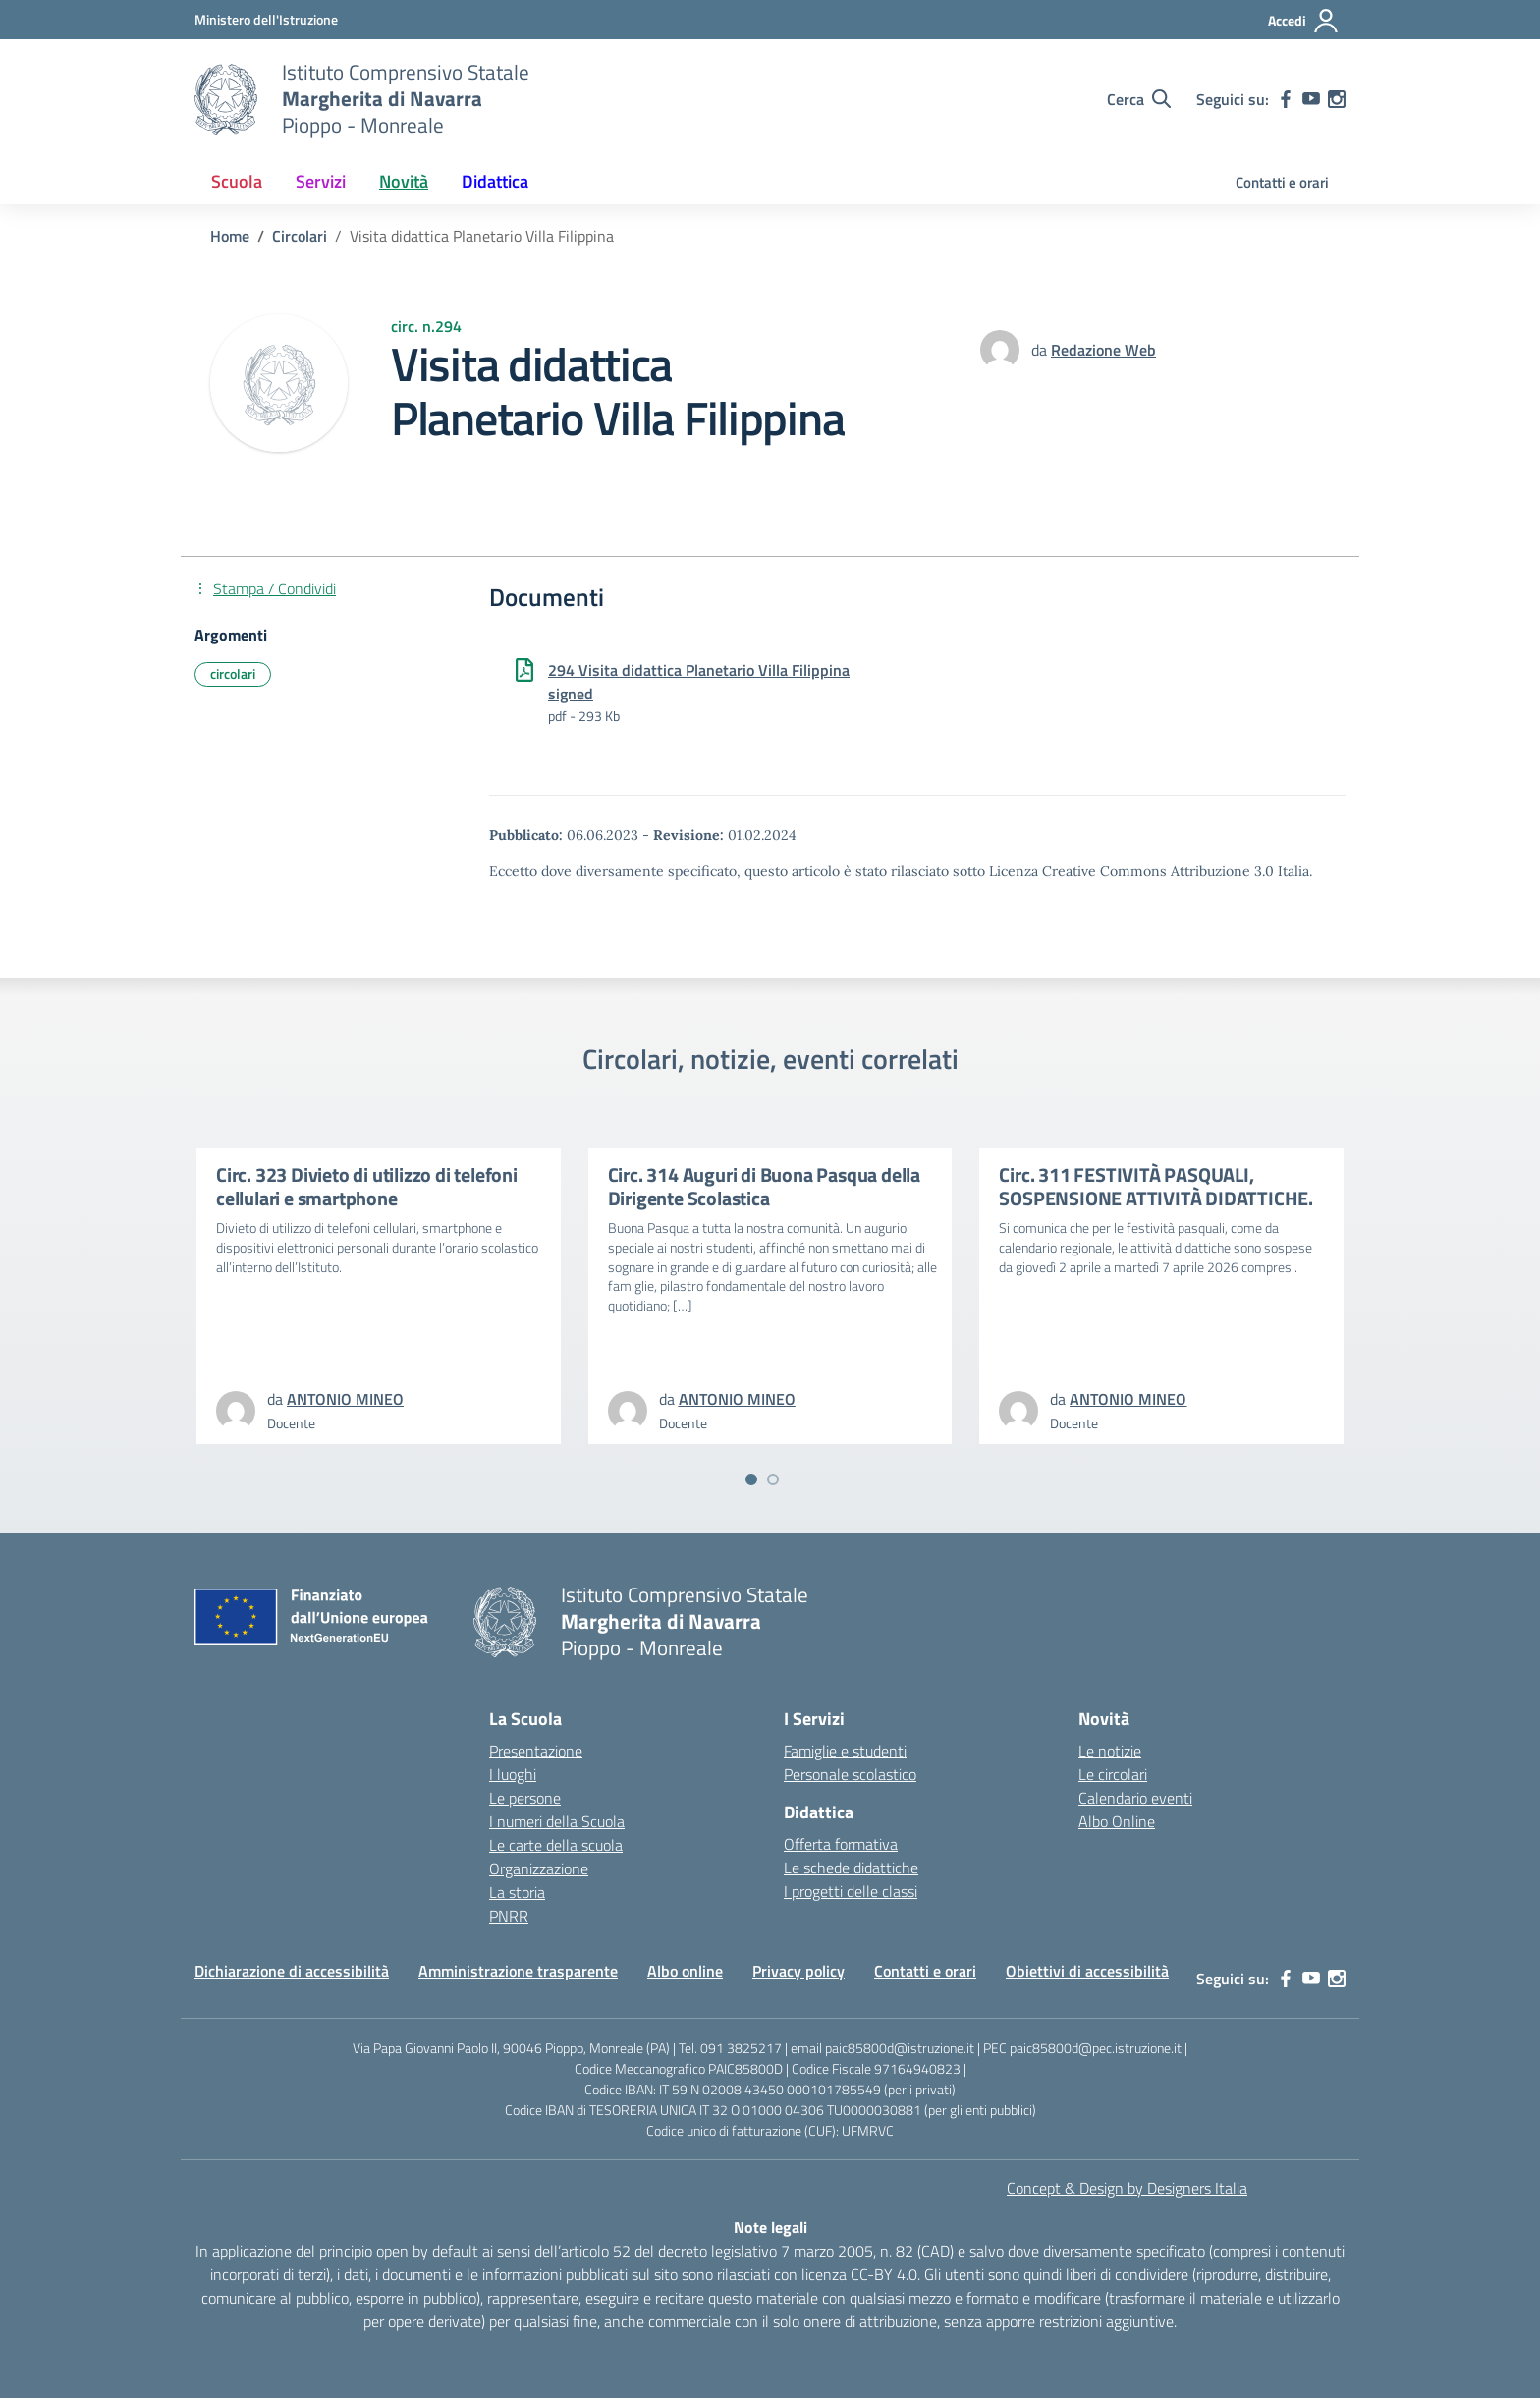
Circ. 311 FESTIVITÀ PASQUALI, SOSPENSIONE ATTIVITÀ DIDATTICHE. (1156, 1186)
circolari (232, 673)
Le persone (525, 1798)
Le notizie (1109, 1750)
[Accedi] (1304, 20)
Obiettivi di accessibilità (1087, 1970)
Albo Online (1116, 1821)
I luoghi (512, 1774)
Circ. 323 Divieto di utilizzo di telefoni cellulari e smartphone (367, 1186)
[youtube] (1311, 99)
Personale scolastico (850, 1774)
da (1041, 350)
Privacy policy (798, 1970)
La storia (517, 1892)
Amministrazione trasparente (518, 1970)
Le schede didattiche (851, 1867)
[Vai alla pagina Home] (229, 236)
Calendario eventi (1135, 1798)
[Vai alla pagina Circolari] (299, 236)
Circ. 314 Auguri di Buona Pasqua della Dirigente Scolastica (764, 1186)
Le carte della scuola (556, 1845)
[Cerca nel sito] (1139, 99)
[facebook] (1285, 99)
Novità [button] (403, 181)
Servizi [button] (321, 181)
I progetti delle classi (850, 1891)
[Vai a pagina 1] (751, 1479)
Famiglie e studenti (845, 1750)
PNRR (508, 1915)
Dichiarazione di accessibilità (291, 1970)
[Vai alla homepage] (225, 99)
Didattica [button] (495, 181)
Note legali (770, 2227)
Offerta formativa (841, 1844)
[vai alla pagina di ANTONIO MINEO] (345, 1399)
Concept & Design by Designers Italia (1127, 2188)
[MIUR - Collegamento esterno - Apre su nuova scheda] (266, 19)
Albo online (685, 1970)
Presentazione (535, 1750)
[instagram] (1337, 99)
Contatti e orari (1282, 182)
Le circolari (1112, 1774)
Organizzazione (538, 1868)
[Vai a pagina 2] (773, 1479)
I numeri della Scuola (557, 1821)
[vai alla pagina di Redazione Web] (1103, 350)
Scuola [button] (236, 181)
